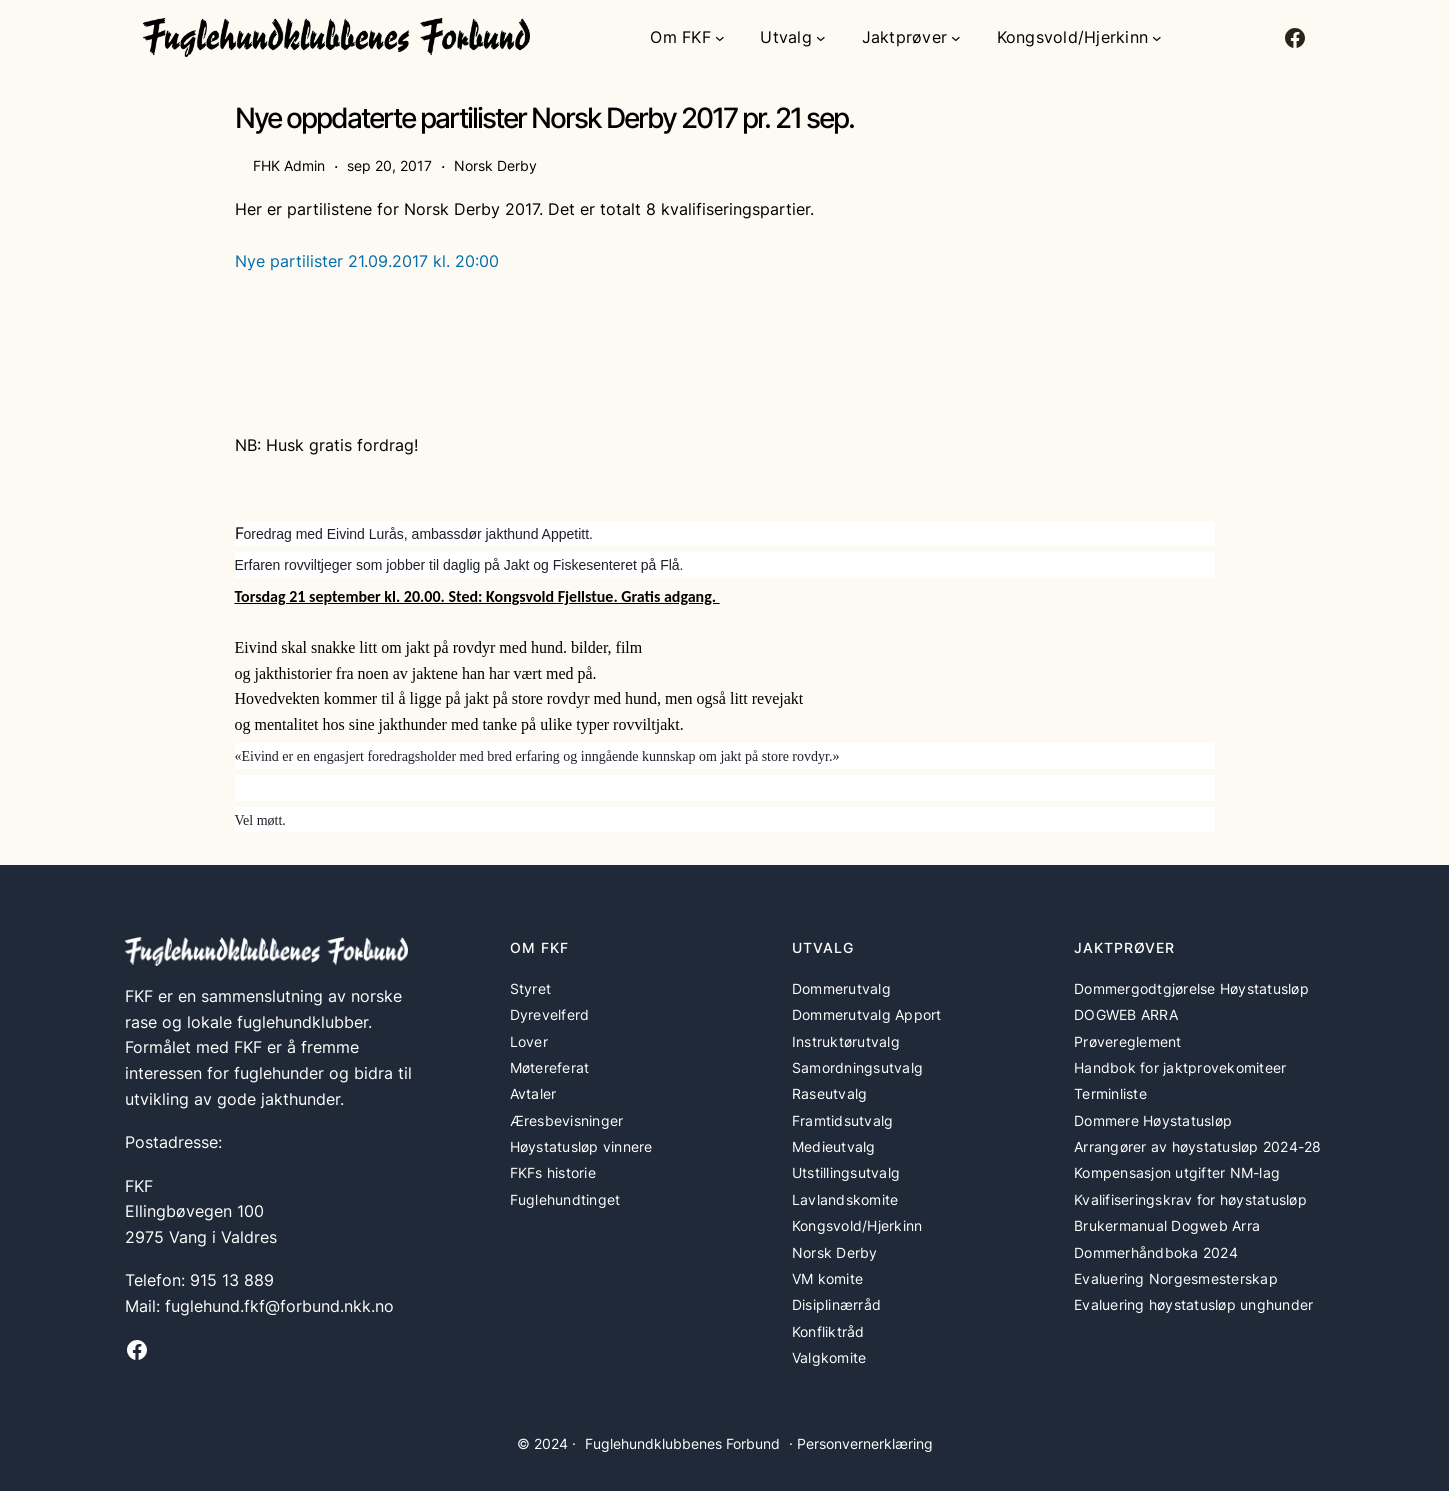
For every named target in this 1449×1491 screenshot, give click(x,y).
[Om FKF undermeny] (720, 38)
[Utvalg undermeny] (821, 38)
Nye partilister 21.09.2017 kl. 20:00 (367, 261)
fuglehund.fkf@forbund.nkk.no (279, 1306)
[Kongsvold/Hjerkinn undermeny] (1157, 38)
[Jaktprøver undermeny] (956, 38)
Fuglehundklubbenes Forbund (682, 1443)
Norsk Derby (495, 165)
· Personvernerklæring (861, 1443)
